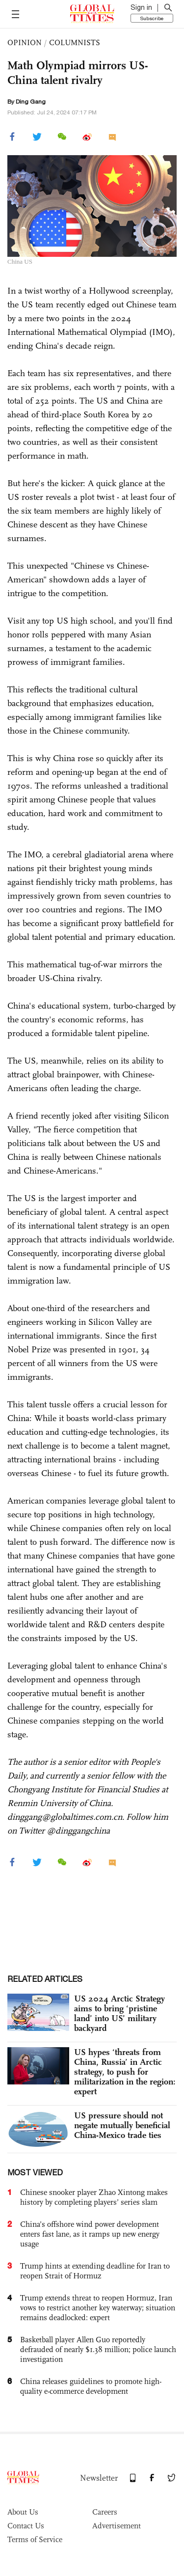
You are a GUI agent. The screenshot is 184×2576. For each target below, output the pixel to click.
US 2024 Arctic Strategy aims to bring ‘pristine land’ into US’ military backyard (119, 2013)
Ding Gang (31, 101)
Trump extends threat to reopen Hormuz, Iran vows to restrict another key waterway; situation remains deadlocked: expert (97, 2307)
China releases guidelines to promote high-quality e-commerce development (90, 2386)
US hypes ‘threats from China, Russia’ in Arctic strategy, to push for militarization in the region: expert (125, 2072)
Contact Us (25, 2525)
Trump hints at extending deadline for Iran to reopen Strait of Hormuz (95, 2270)
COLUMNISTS (74, 42)
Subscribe (151, 18)
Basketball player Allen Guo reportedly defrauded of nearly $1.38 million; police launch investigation (98, 2349)
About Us (22, 2512)
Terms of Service (34, 2539)
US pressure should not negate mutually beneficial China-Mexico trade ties (122, 2125)
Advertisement (116, 2525)
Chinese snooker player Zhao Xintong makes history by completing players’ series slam (94, 2197)
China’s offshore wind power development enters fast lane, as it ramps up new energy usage (89, 2234)
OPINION (24, 42)
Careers (104, 2512)
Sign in (141, 7)
